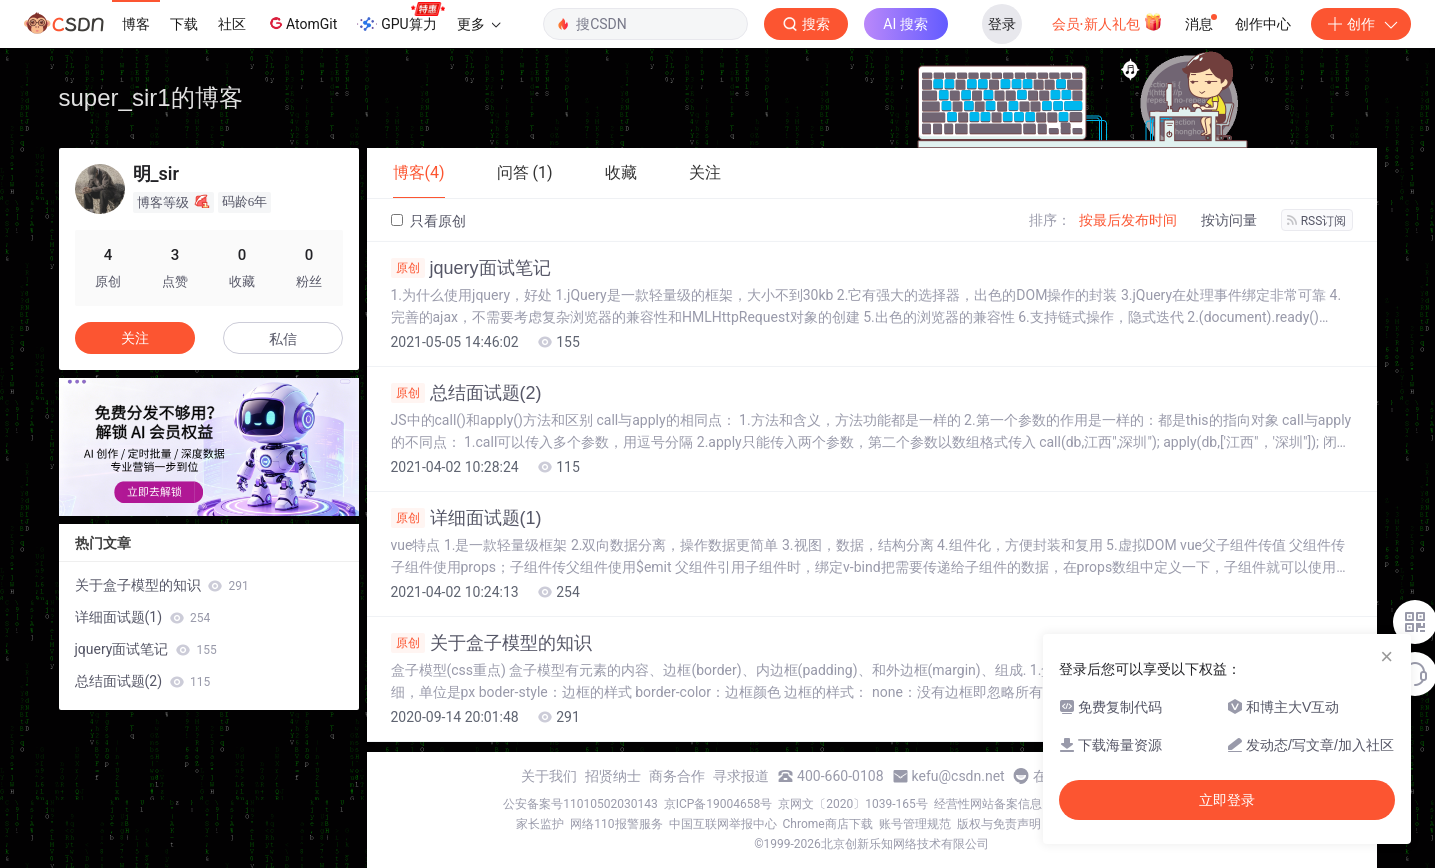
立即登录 (1227, 800)
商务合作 (677, 776)
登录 (1002, 24)
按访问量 (1229, 220)
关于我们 (549, 776)
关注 (135, 338)
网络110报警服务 (616, 824)
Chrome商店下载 (828, 824)
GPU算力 (400, 18)
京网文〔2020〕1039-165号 (853, 804)
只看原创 (428, 221)
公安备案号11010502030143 (580, 804)
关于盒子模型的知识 (491, 643)
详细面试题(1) (466, 518)
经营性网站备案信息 (988, 804)
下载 (184, 24)
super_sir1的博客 (151, 97)
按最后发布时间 (1128, 220)
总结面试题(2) (466, 393)
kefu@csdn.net (958, 776)
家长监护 (540, 824)
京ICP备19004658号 (718, 804)
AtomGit (301, 23)
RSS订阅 (1317, 221)
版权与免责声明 (999, 824)
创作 (1361, 24)
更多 (479, 24)
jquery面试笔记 (471, 268)
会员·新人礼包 (1107, 22)
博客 (136, 24)
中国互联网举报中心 (723, 824)
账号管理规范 (915, 824)
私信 (283, 339)
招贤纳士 (613, 776)
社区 (232, 24)
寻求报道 (741, 776)
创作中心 (1263, 24)
